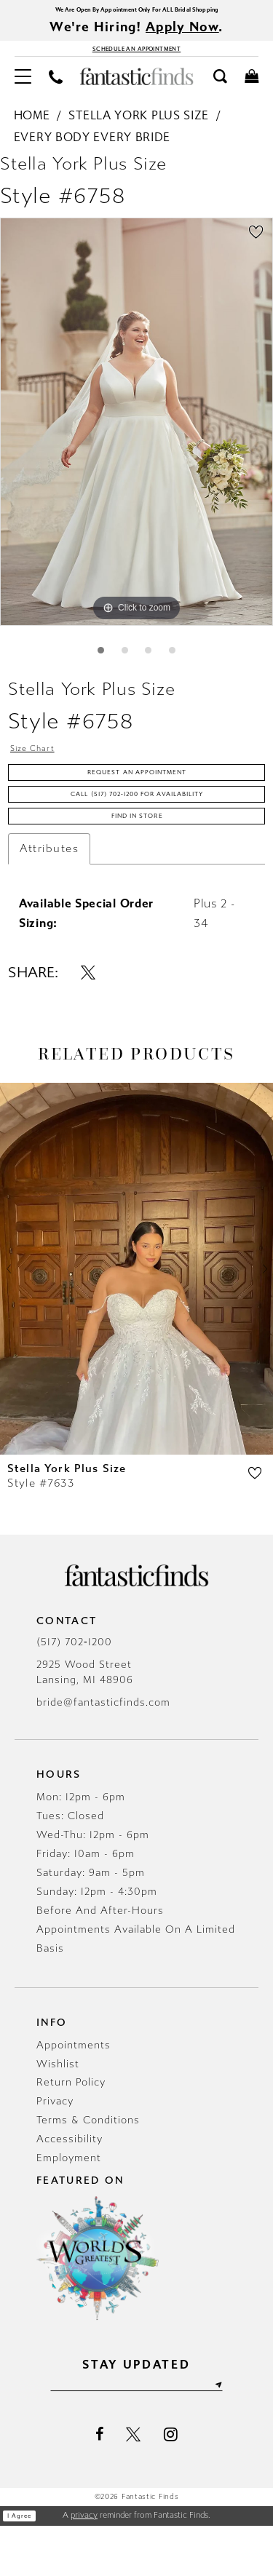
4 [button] (180, 664)
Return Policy (71, 2128)
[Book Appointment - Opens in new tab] (136, 57)
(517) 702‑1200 (74, 1687)
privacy (84, 2565)
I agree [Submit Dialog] (26, 2567)
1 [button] (93, 664)
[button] (23, 88)
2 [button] (122, 664)
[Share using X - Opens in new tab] (88, 1017)
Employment (68, 2204)
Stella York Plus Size (138, 128)
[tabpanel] (136, 433)
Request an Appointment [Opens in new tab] (137, 797)
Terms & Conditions (88, 2166)
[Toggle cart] (251, 88)
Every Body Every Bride (92, 149)
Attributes (49, 893)
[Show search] (220, 88)
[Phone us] (55, 88)
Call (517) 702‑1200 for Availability (137, 828)
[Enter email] (136, 2432)
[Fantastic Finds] (136, 89)
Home (32, 128)
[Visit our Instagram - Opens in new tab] (170, 2484)
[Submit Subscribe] (251, 2432)
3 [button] (151, 664)
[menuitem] (23, 88)
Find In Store (137, 859)
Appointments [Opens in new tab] (73, 2090)
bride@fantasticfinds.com (103, 1747)
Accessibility (69, 2185)
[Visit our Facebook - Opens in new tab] (99, 2485)
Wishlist (57, 2109)
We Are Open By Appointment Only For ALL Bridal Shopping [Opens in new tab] (136, 11)
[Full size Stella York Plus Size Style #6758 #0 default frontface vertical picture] (136, 433)
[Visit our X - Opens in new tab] (134, 2485)
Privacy (55, 2147)
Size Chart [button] (41, 768)
